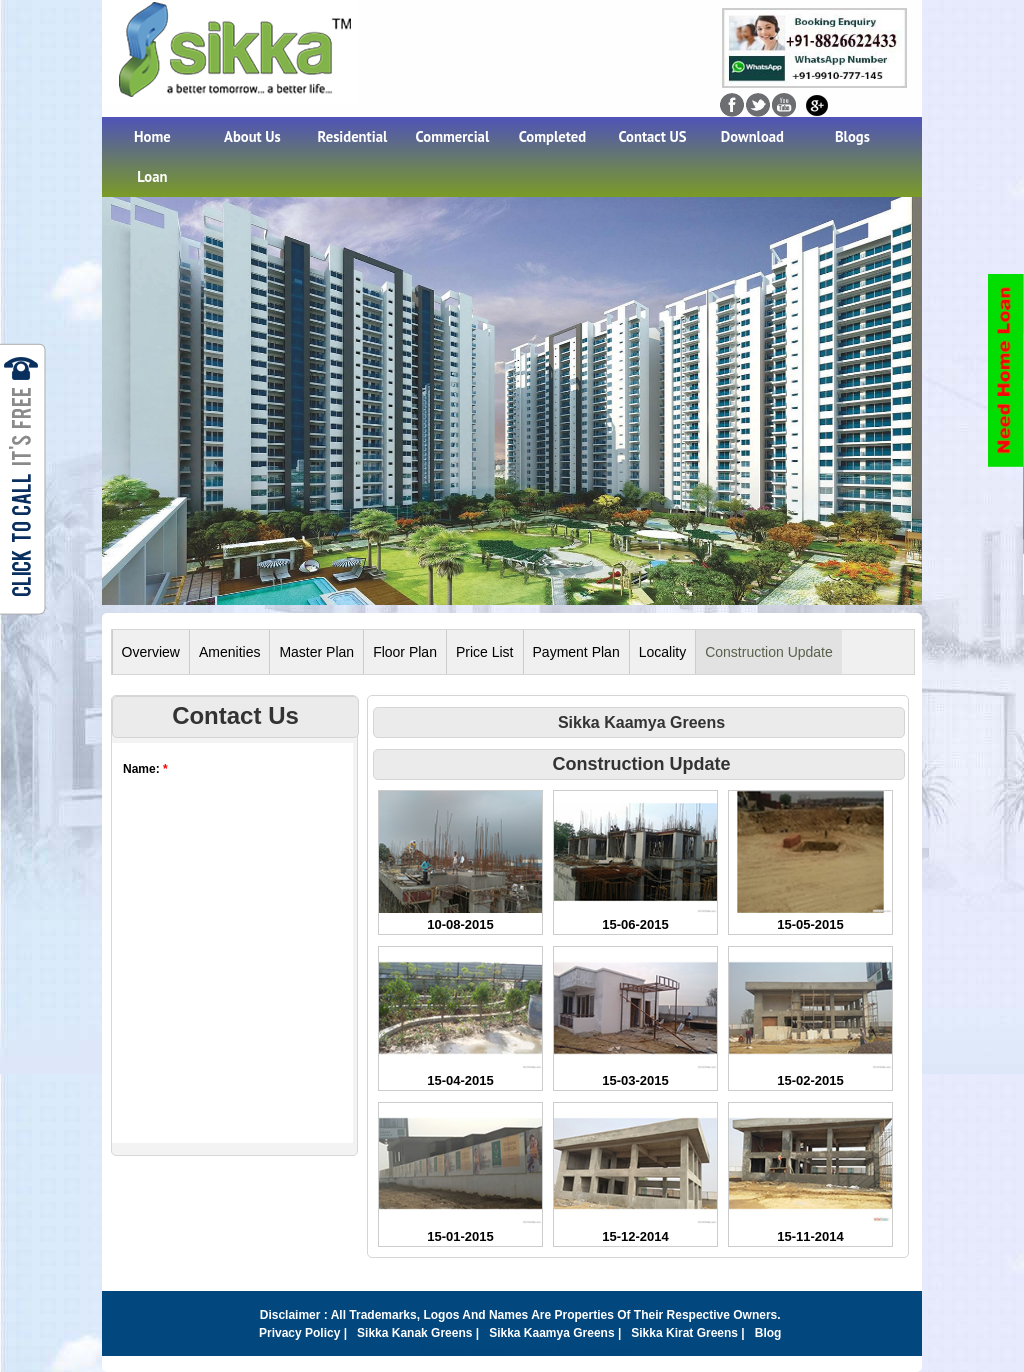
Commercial (453, 136)
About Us (252, 136)
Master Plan (316, 652)
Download (752, 136)
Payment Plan (576, 652)
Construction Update (769, 652)
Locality (662, 652)
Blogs (852, 136)
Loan (152, 176)
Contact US (652, 136)
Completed (552, 136)
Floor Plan (405, 652)
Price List (485, 652)
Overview (151, 652)
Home (152, 136)
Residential (353, 136)
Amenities (229, 652)
